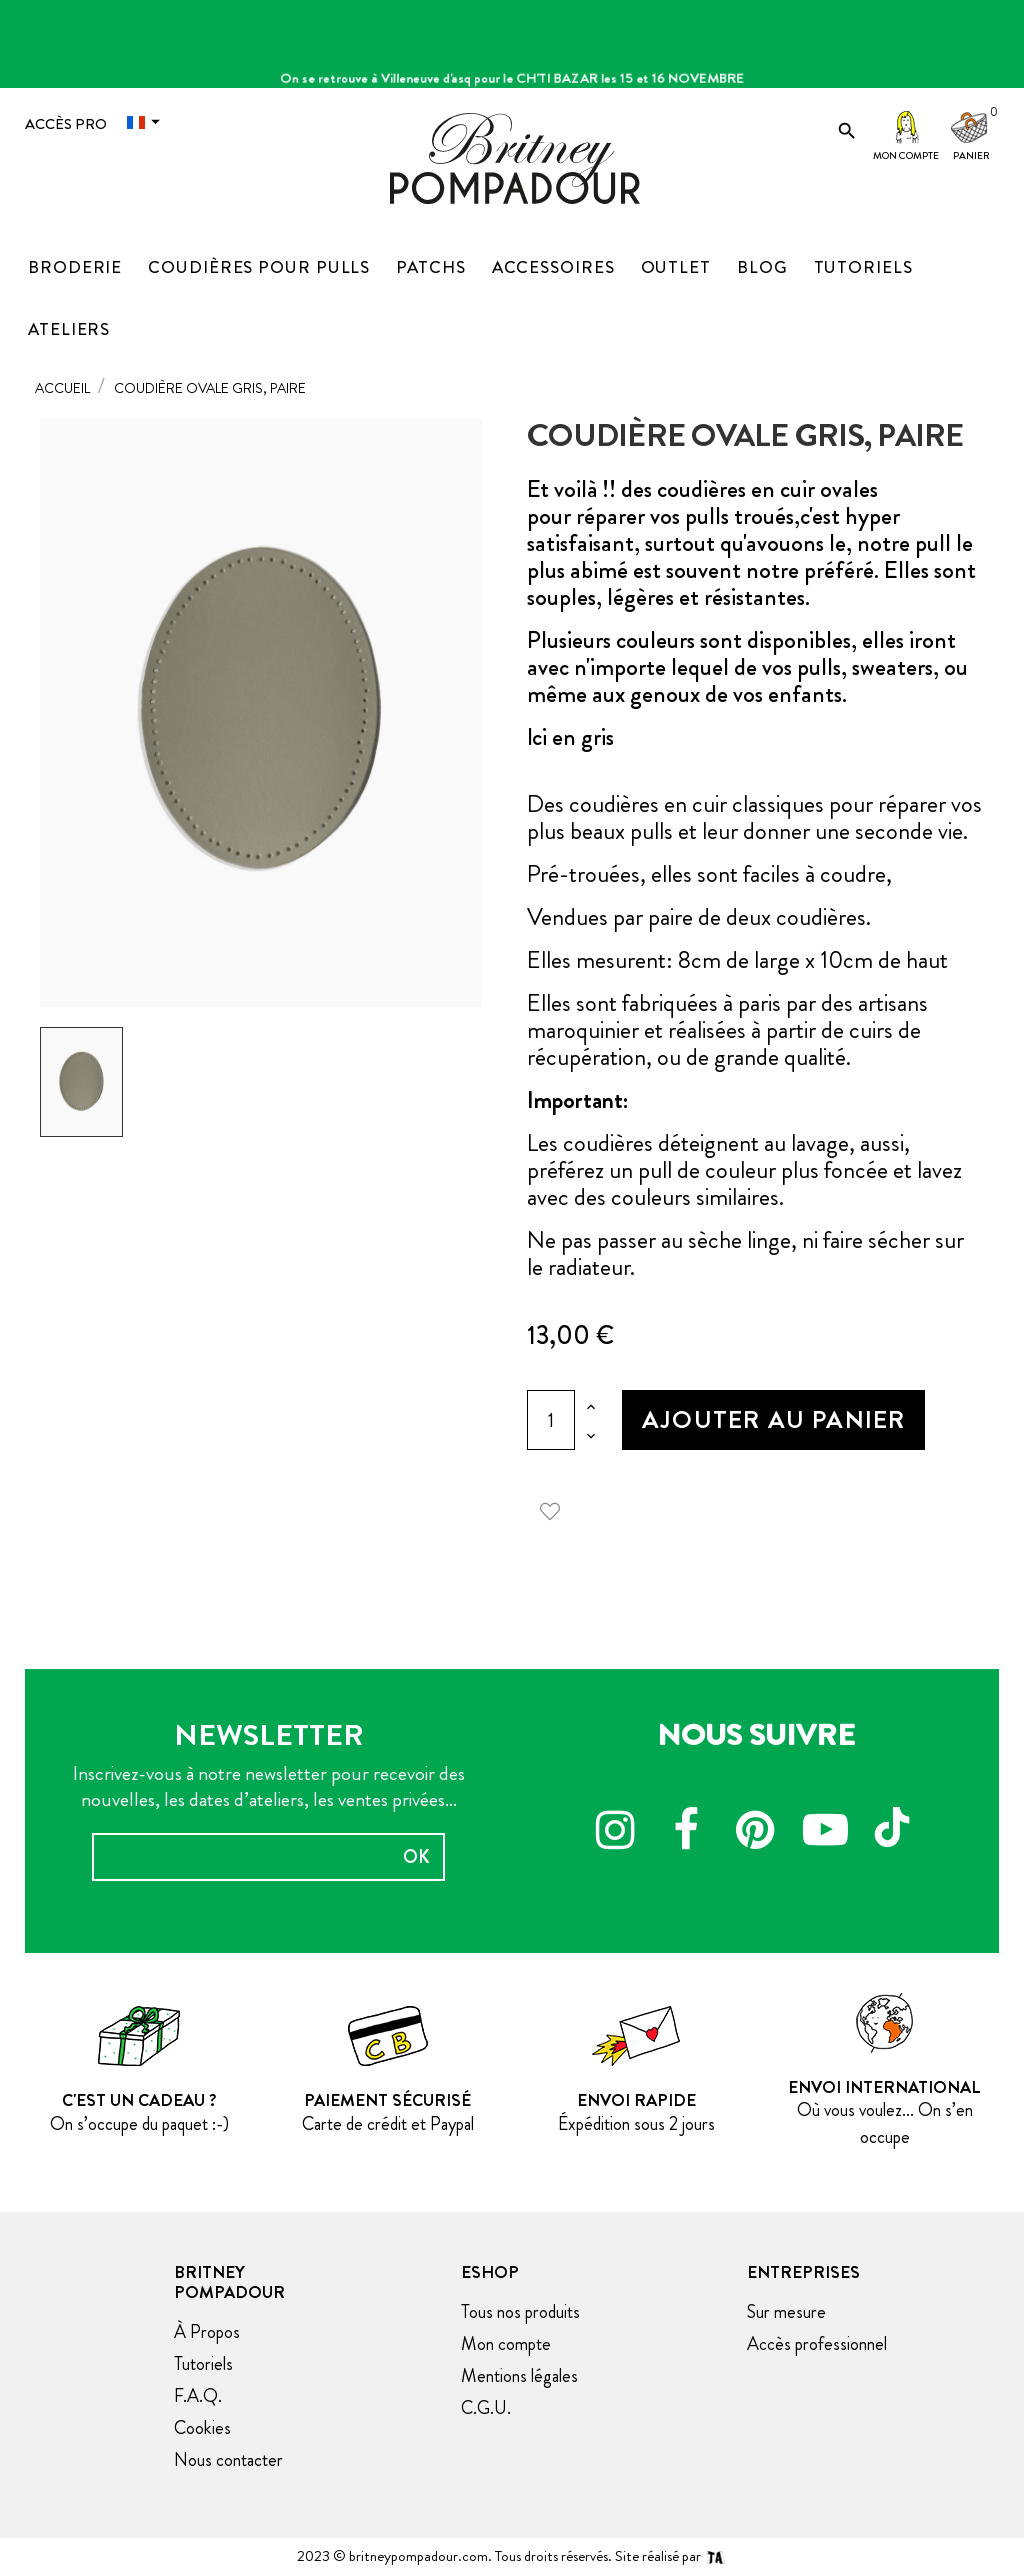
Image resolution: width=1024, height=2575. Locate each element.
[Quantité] (551, 1420)
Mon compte (906, 155)
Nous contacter (228, 2460)
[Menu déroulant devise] (148, 121)
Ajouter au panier (773, 1419)
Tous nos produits (520, 2312)
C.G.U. (486, 2408)
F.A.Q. (198, 2396)
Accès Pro (66, 124)
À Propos (207, 2332)
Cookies (202, 2428)
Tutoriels (203, 2364)
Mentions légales (519, 2376)
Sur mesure (786, 2312)
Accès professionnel (817, 2344)
